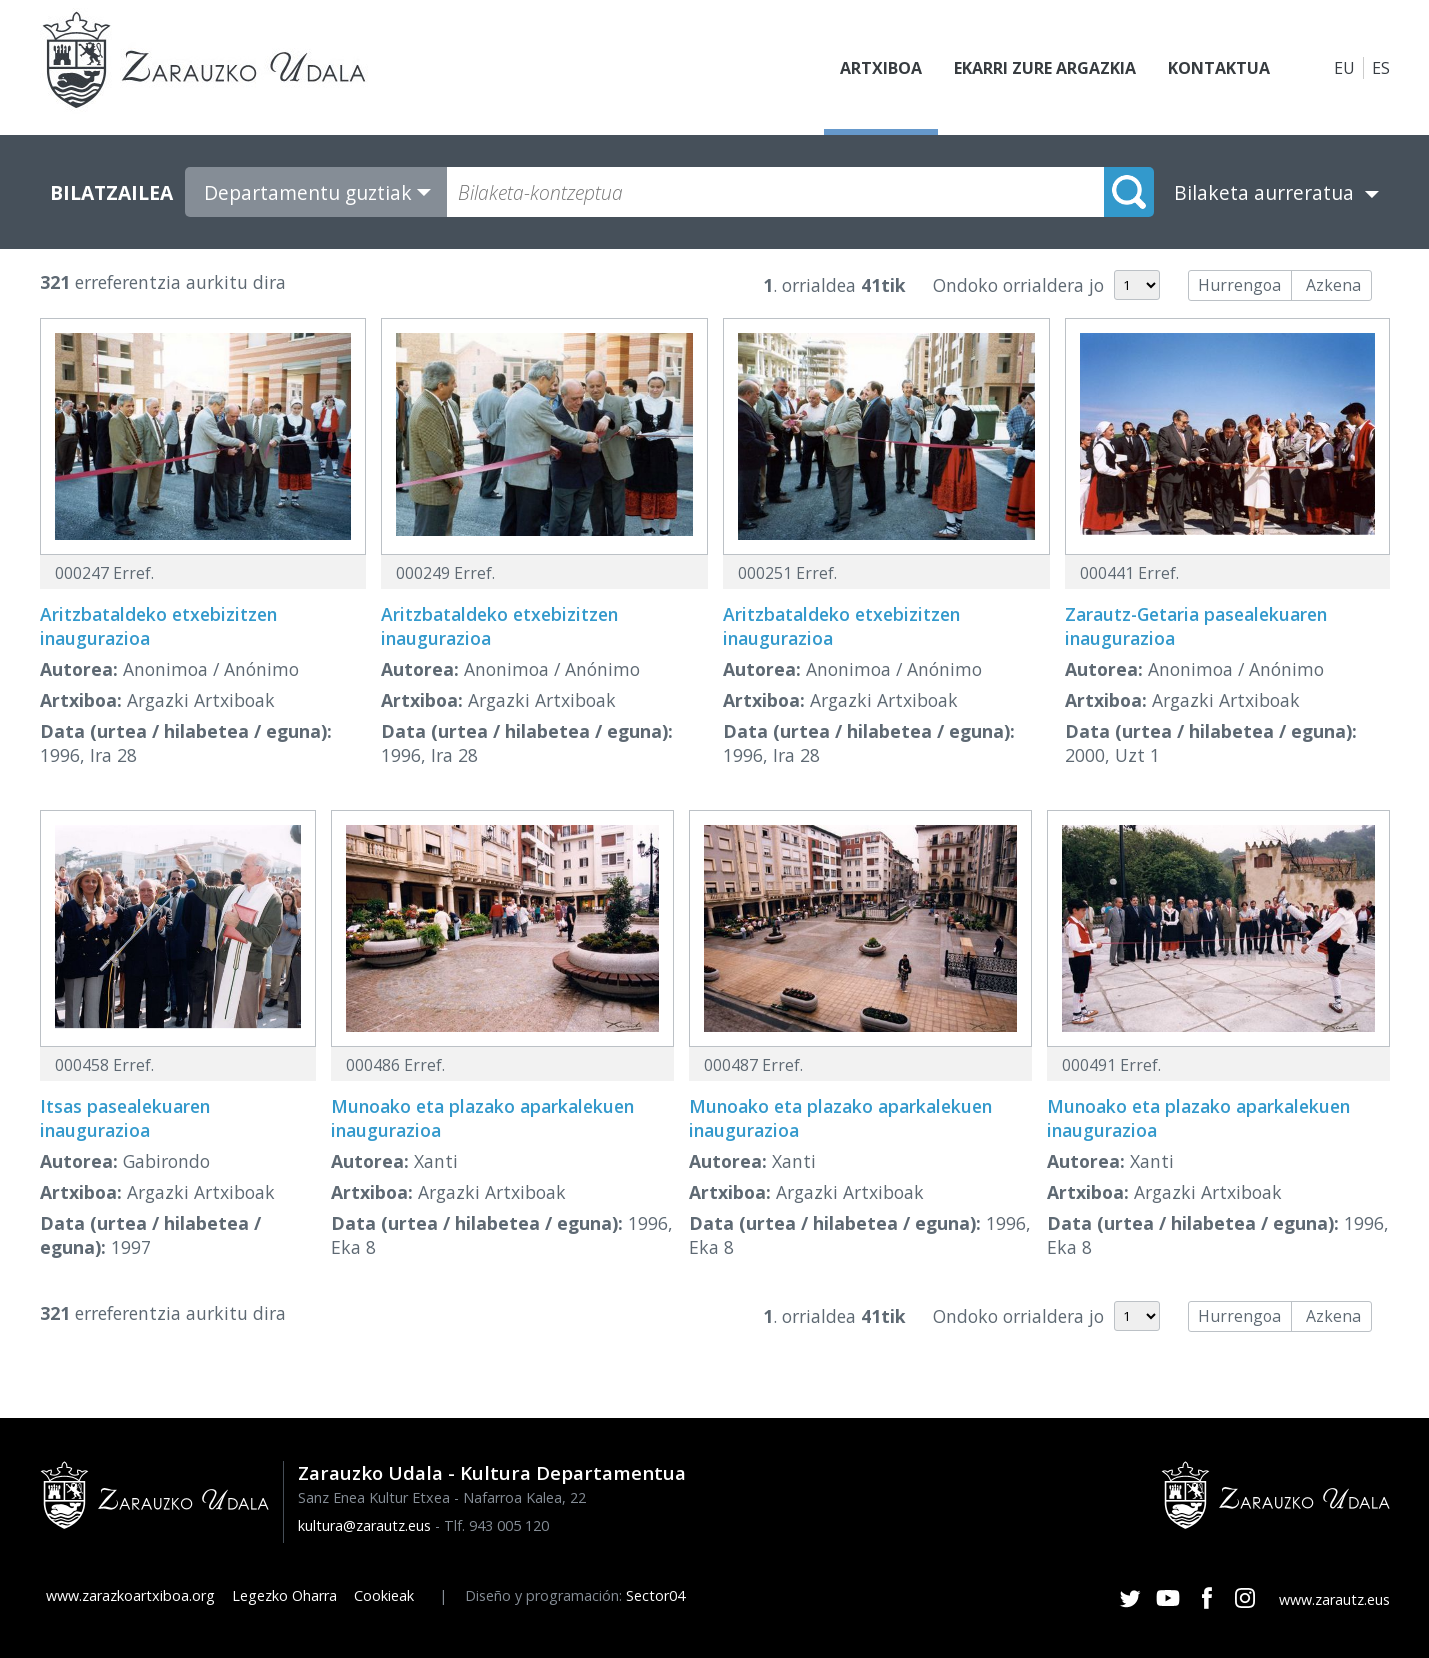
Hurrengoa (1239, 285)
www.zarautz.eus (1334, 1599)
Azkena (1333, 285)
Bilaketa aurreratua (1264, 192)
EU (1344, 68)
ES (1381, 68)
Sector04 (655, 1595)
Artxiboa (881, 68)
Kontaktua (1219, 68)
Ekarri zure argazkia (1045, 68)
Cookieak (384, 1595)
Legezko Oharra (284, 1595)
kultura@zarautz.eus (364, 1525)
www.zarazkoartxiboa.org (130, 1595)
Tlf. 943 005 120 (496, 1525)
